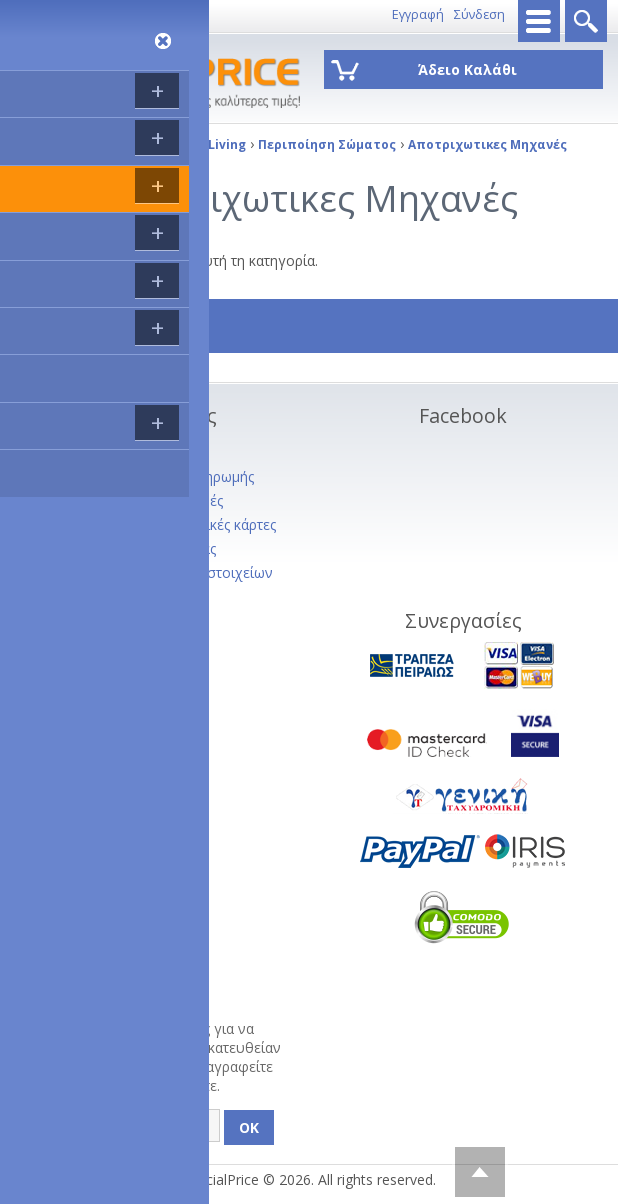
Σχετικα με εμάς (99, 452)
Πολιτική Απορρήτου (116, 596)
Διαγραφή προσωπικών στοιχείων (161, 572)
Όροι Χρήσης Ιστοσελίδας (132, 548)
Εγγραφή (418, 14)
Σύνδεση (479, 14)
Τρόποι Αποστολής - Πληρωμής (151, 476)
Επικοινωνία (123, 14)
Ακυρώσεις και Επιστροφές (136, 500)
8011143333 (45, 14)
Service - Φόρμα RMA (118, 620)
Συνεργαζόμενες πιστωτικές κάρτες (162, 524)
